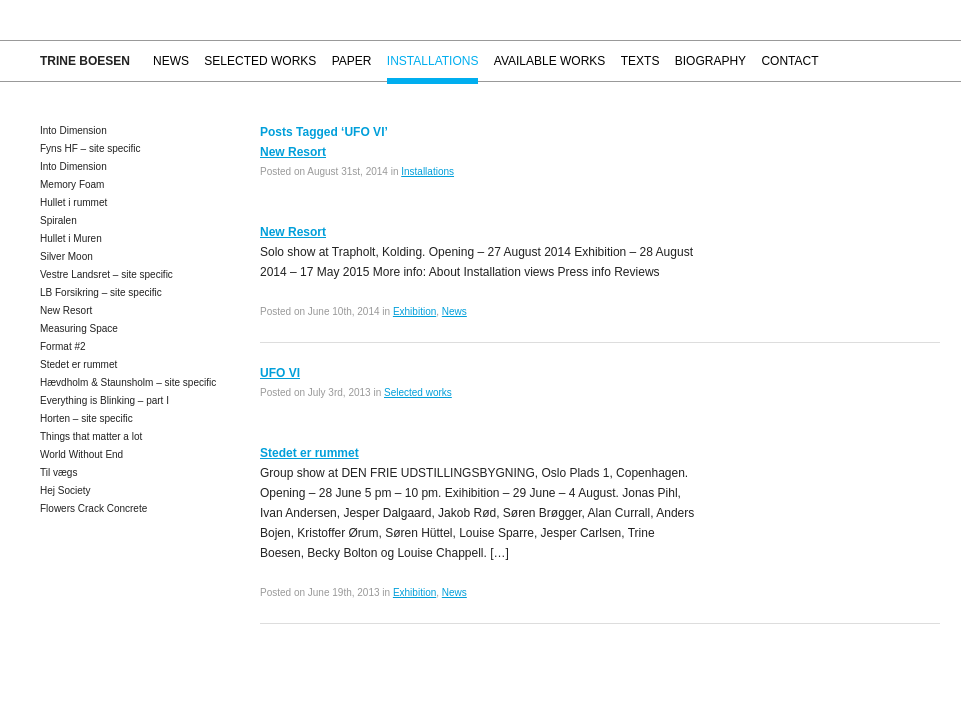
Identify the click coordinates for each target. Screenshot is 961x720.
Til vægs (58, 472)
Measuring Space (79, 328)
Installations (433, 61)
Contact (789, 61)
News (171, 61)
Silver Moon (66, 256)
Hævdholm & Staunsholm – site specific (128, 382)
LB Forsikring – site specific (101, 292)
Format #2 (63, 346)
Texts (640, 61)
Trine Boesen (85, 61)
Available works (550, 61)
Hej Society (65, 490)
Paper (352, 61)
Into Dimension (73, 130)
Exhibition (414, 311)
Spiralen (58, 220)
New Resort (66, 310)
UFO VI (280, 373)
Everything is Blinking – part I (104, 400)
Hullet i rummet (73, 202)
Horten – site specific (86, 418)
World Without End (81, 454)
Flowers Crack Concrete (93, 508)
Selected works (260, 61)
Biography (710, 61)
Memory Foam (72, 184)
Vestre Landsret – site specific (106, 274)
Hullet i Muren (71, 238)
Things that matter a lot (91, 436)
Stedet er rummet (78, 364)
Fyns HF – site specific (90, 148)
